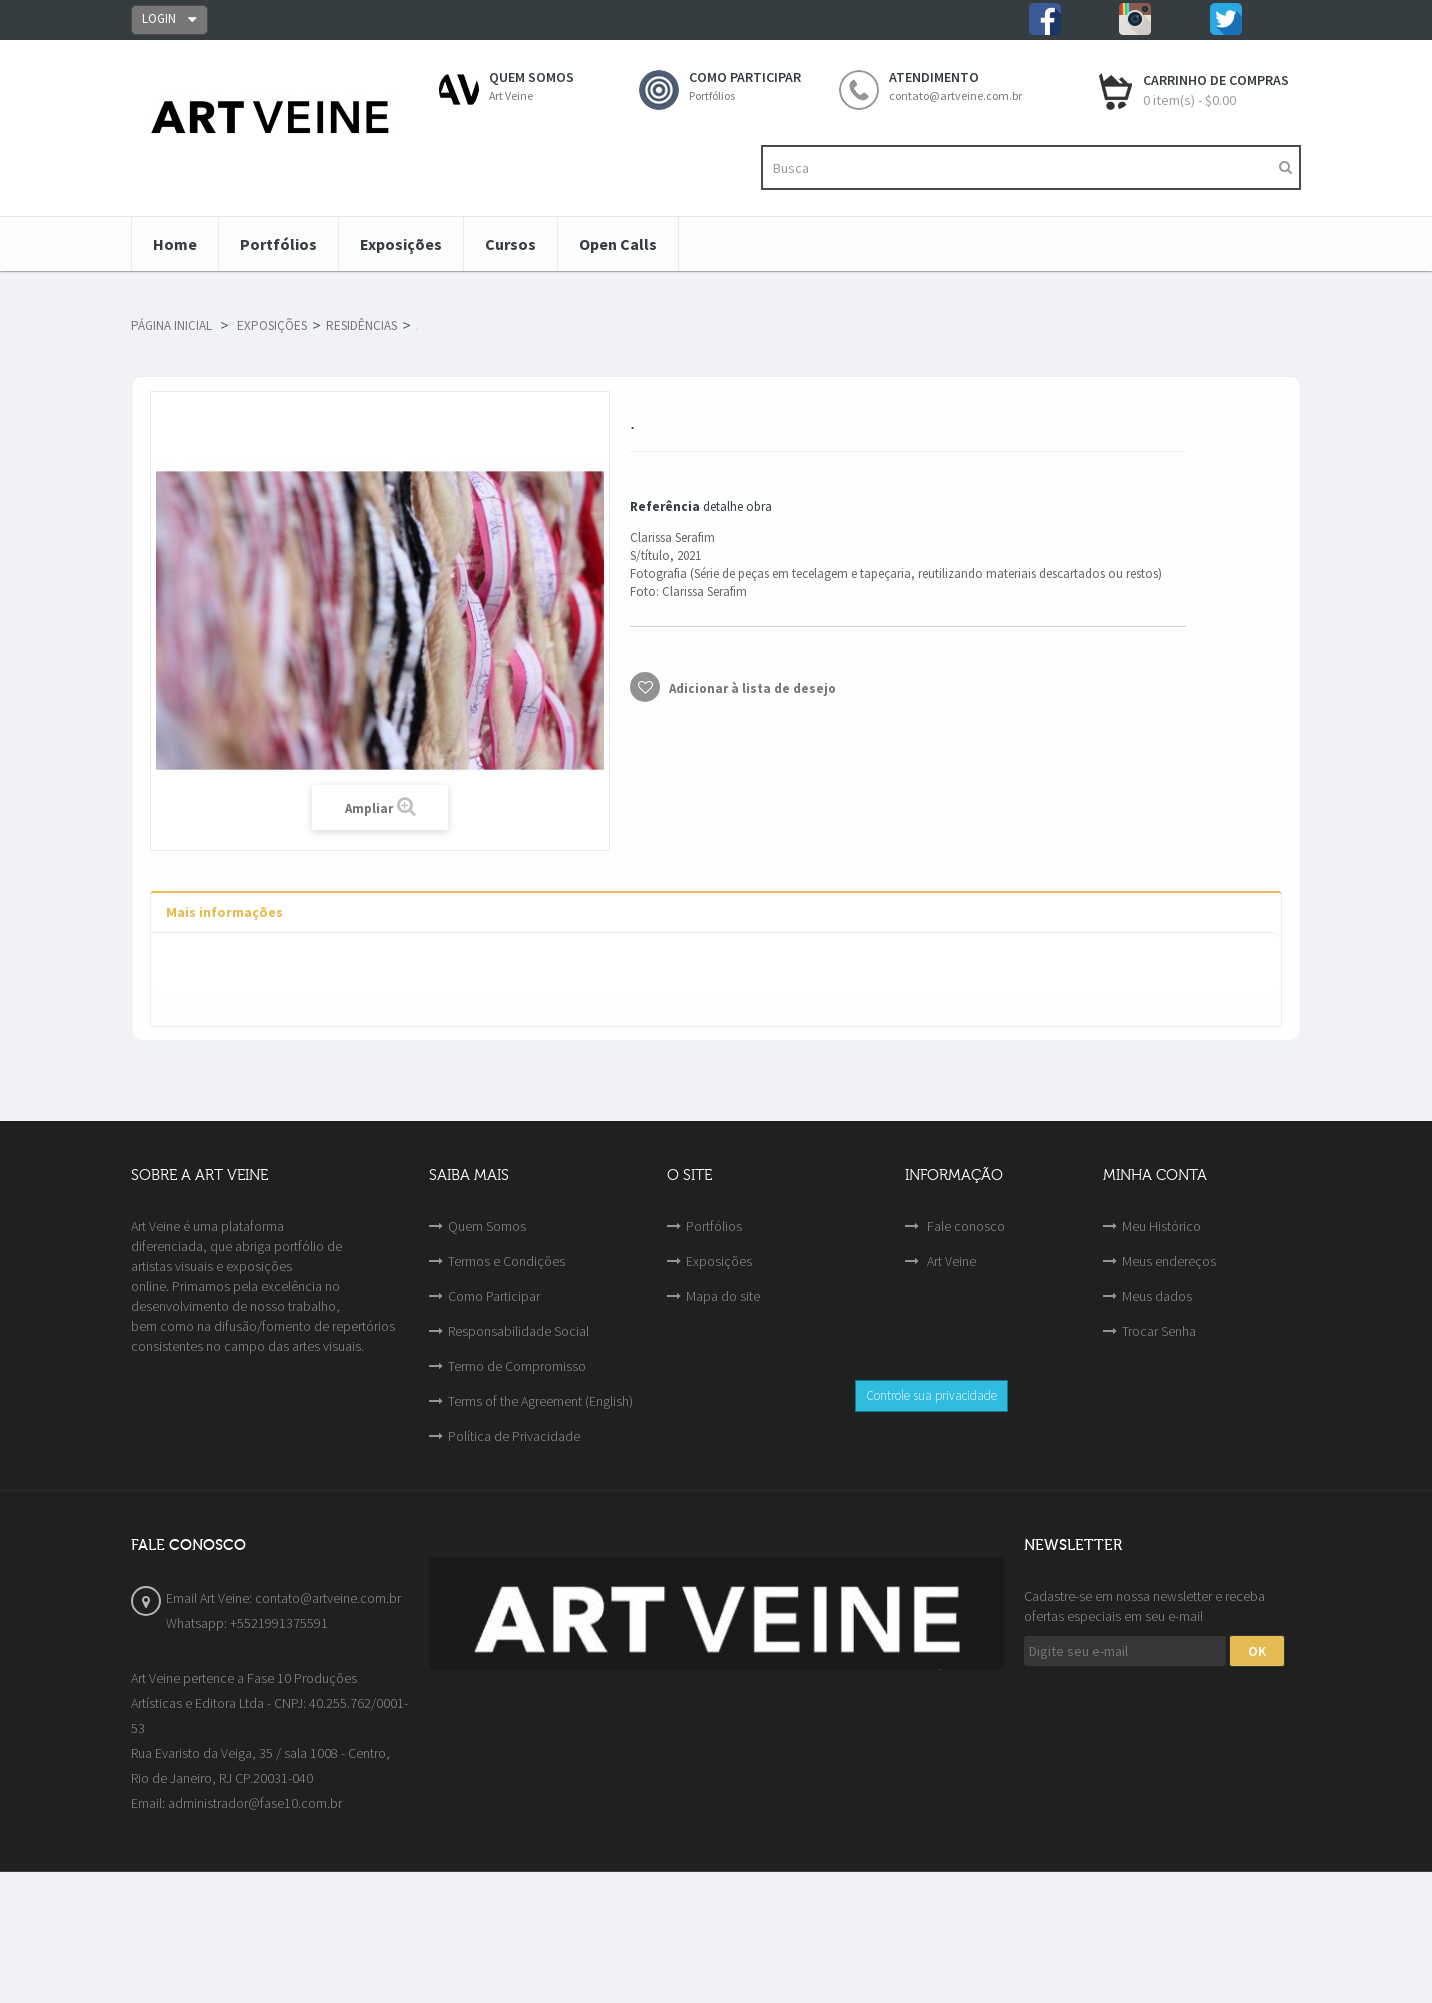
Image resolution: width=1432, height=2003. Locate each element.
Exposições (272, 325)
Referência (665, 506)
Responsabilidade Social (518, 1331)
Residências (361, 325)
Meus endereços (1169, 1261)
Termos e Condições (506, 1261)
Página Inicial (171, 325)
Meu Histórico (1161, 1226)
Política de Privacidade (514, 1436)
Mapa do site (723, 1296)
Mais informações (224, 912)
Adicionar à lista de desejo (751, 688)
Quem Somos (487, 1226)
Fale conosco (964, 1226)
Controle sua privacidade (931, 1395)
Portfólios (714, 1226)
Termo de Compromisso (517, 1366)
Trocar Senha (1159, 1331)
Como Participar (494, 1296)
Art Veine (950, 1261)
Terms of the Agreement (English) (540, 1401)
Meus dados (1157, 1296)
